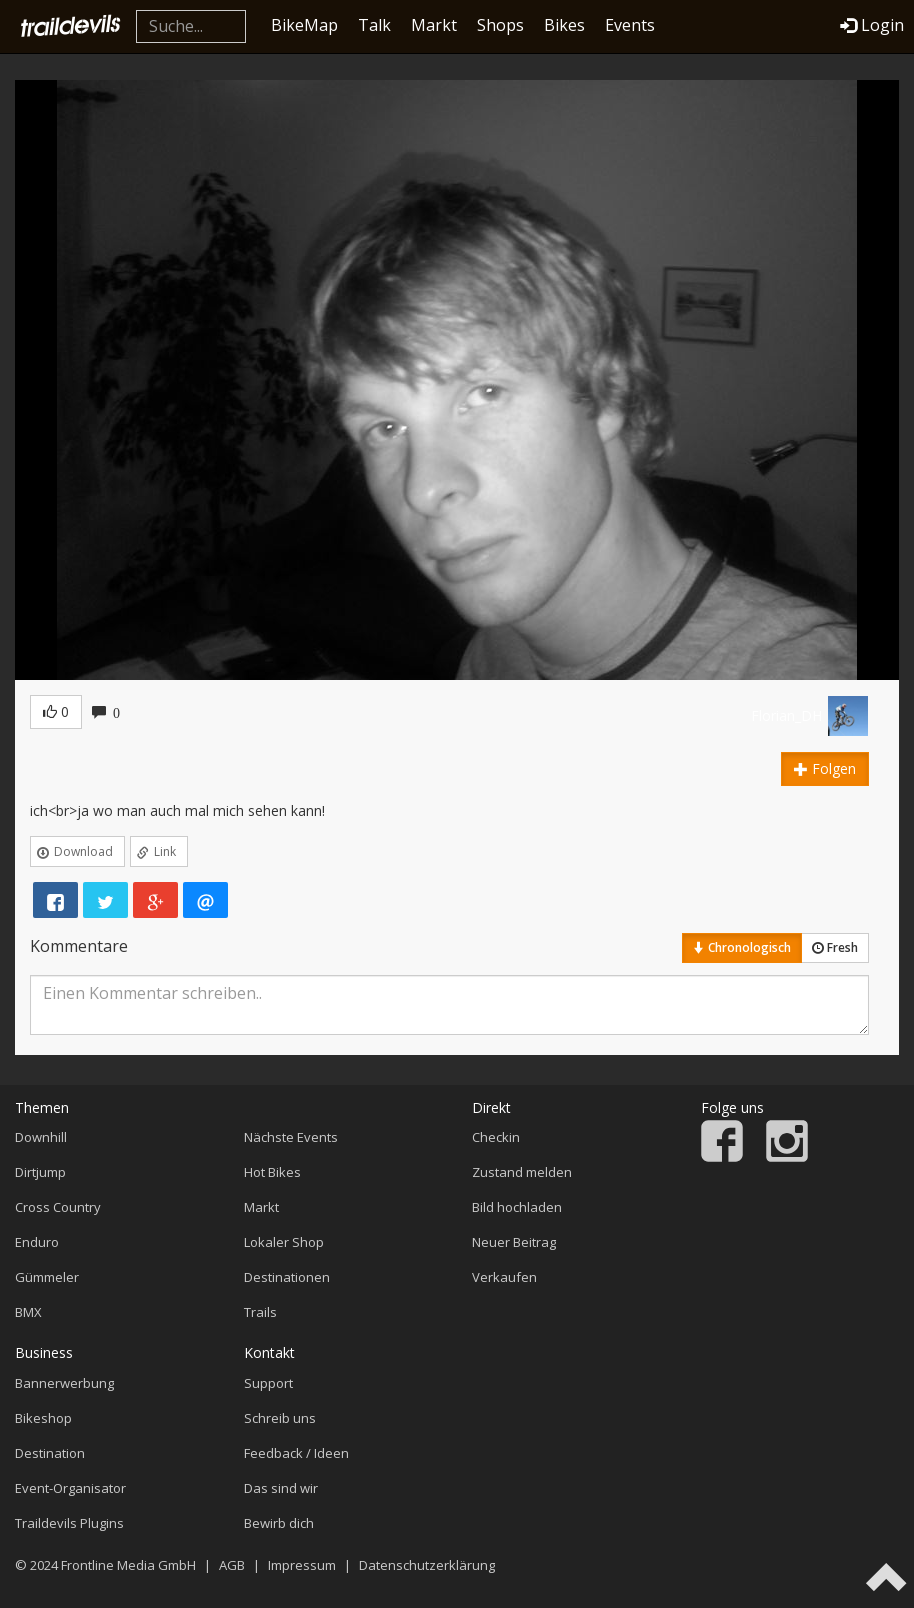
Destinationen (287, 1277)
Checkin (496, 1137)
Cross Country (58, 1207)
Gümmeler (47, 1277)
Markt (434, 25)
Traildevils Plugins (69, 1523)
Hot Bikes (272, 1172)
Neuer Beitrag (514, 1242)
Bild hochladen (517, 1207)
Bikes (564, 25)
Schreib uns (280, 1418)
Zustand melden (522, 1172)
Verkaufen (504, 1277)
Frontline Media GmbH (128, 1565)
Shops (500, 25)
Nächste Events (291, 1137)
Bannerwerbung (64, 1383)
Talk (374, 25)
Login (872, 25)
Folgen (825, 768)
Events (630, 25)
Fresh (835, 947)
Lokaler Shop (284, 1242)
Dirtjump (40, 1172)
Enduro (37, 1242)
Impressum (302, 1565)
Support (268, 1383)
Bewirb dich (279, 1523)
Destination (50, 1453)
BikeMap (304, 25)
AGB (232, 1565)
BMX (28, 1312)
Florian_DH (786, 715)
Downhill (41, 1137)
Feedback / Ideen (296, 1453)
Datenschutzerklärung (427, 1565)
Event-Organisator (70, 1488)
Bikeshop (43, 1418)
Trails (260, 1312)
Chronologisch (742, 947)
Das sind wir (281, 1488)
